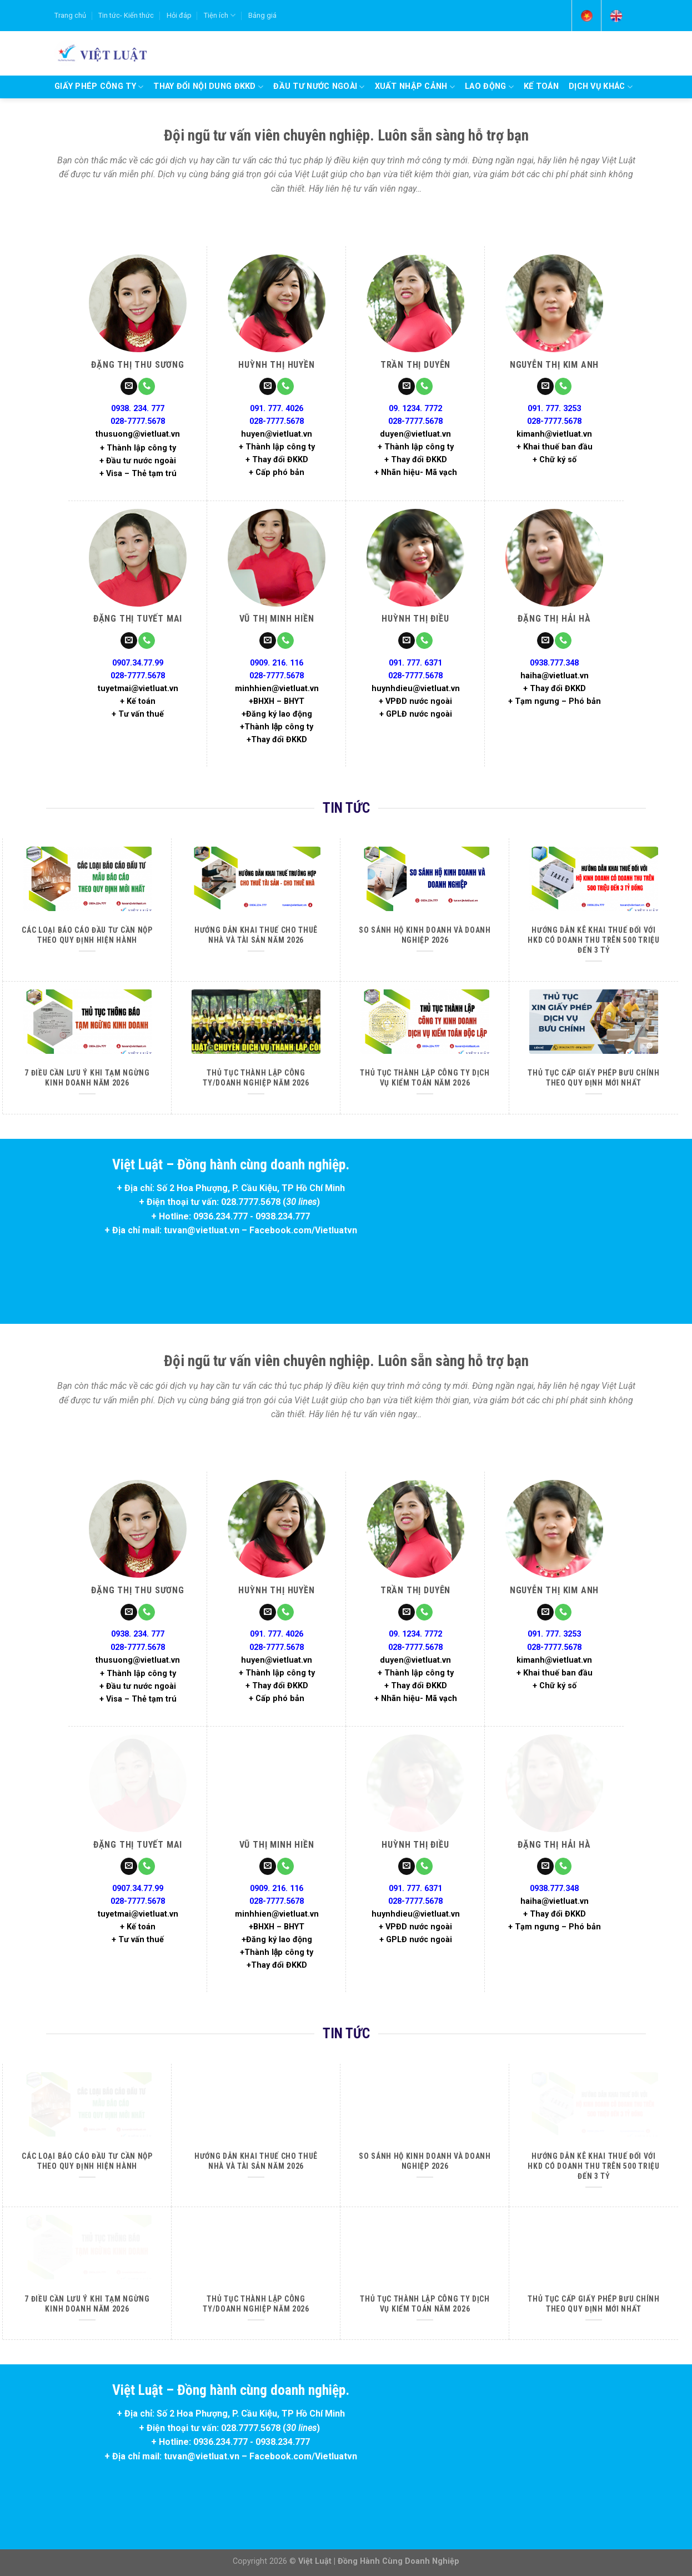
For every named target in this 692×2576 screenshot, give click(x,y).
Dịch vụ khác (601, 87)
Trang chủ (70, 15)
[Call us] (146, 386)
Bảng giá (262, 15)
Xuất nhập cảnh (415, 87)
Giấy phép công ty (98, 87)
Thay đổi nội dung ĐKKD (208, 87)
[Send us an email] (129, 386)
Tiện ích (219, 15)
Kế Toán (541, 86)
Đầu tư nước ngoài (318, 87)
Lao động (489, 87)
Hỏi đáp (179, 15)
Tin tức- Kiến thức (126, 15)
